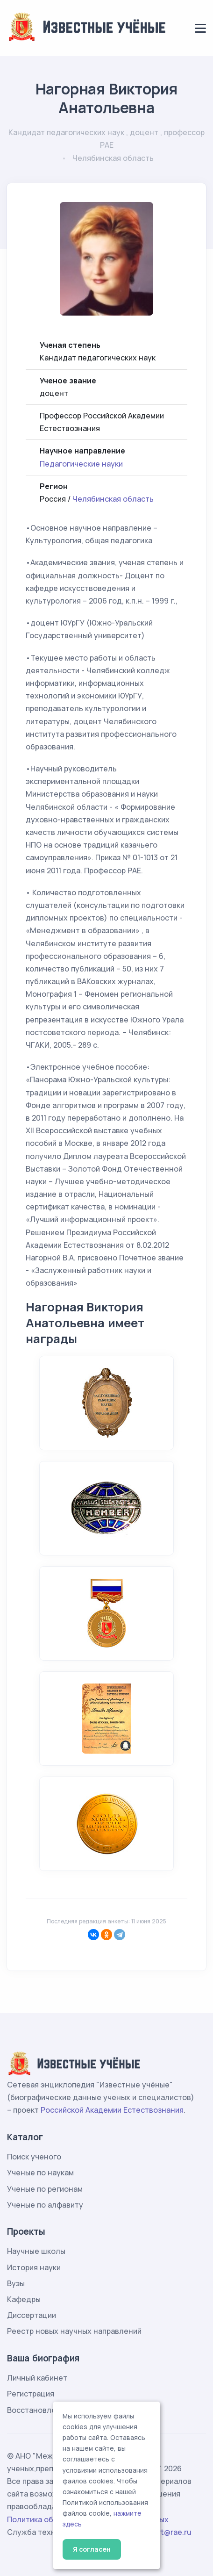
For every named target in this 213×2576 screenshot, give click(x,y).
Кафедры (24, 2299)
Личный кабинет (37, 2378)
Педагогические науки (81, 464)
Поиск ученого (34, 2156)
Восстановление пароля (52, 2410)
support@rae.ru (164, 2532)
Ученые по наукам (40, 2172)
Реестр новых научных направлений (74, 2331)
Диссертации (31, 2315)
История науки (34, 2267)
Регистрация (30, 2394)
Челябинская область (113, 499)
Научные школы (36, 2251)
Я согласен (92, 2549)
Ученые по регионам (45, 2189)
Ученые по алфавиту (45, 2205)
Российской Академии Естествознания (112, 2110)
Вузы (16, 2283)
